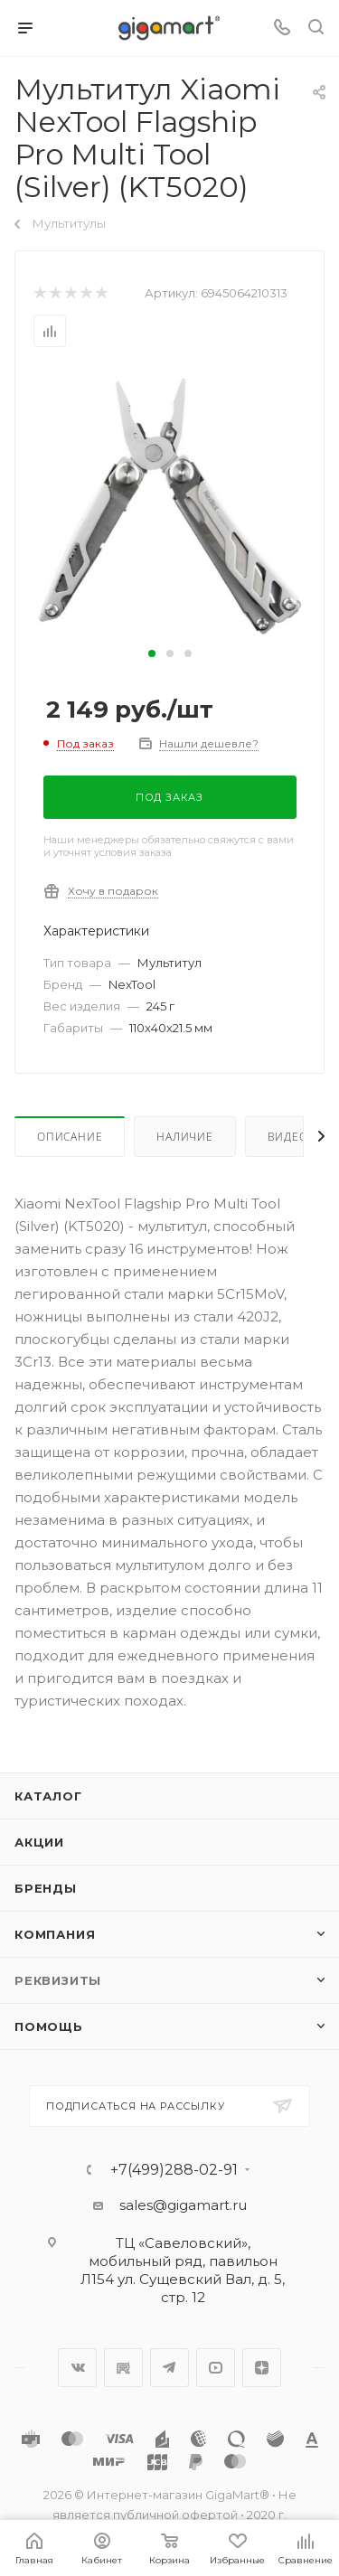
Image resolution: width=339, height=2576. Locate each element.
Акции (39, 1842)
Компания (54, 1934)
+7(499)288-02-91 (174, 2170)
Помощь (48, 2026)
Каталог (48, 1796)
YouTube (215, 2367)
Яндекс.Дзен (261, 2367)
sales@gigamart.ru (183, 2205)
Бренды (45, 1888)
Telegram (169, 2367)
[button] (152, 653)
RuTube (123, 2367)
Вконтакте (77, 2367)
